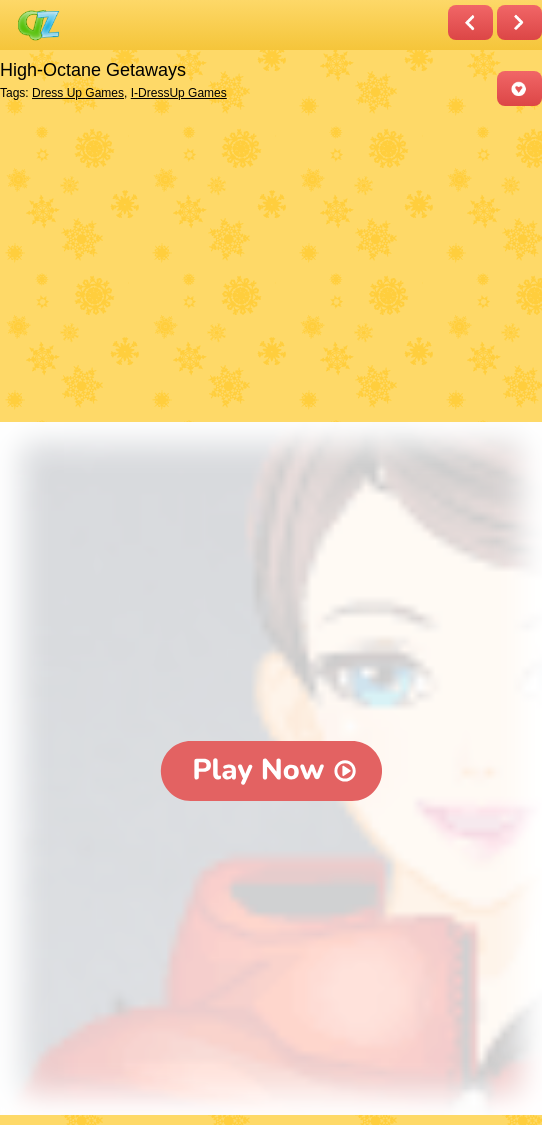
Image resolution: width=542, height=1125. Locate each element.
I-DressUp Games (179, 93)
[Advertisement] (266, 266)
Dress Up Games (78, 93)
